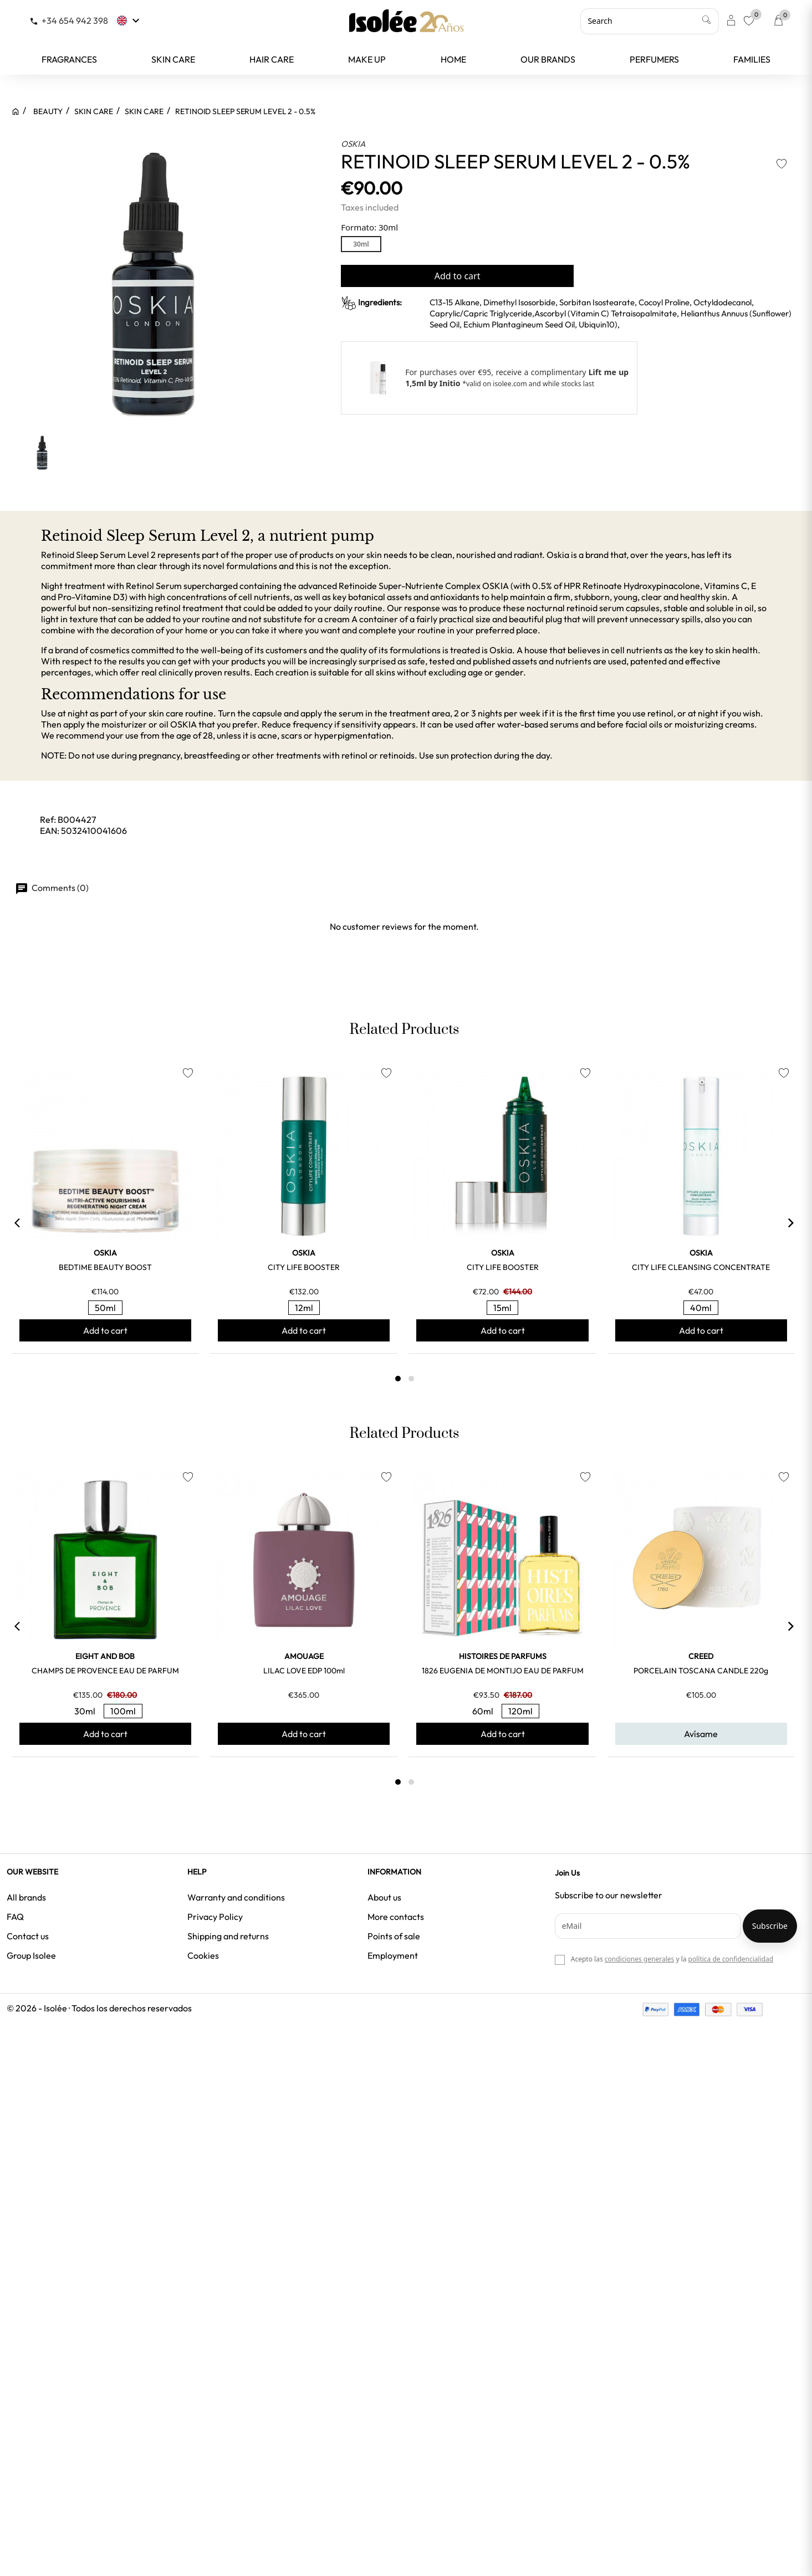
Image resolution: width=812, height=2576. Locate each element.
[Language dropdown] (129, 20)
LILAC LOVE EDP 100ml (304, 1671)
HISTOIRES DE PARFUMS (503, 1656)
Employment (392, 1955)
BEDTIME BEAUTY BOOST (105, 1267)
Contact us (28, 1936)
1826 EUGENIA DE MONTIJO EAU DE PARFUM (503, 1671)
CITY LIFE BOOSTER (304, 1267)
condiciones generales (639, 1959)
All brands (26, 1897)
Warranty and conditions (236, 1897)
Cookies (203, 1955)
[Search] (649, 21)
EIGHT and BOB (105, 1656)
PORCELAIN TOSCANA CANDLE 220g (701, 1671)
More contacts (395, 1916)
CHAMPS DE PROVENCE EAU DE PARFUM (105, 1671)
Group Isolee (31, 1955)
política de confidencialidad (731, 1959)
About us (384, 1897)
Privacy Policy (215, 1916)
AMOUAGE (304, 1656)
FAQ (15, 1916)
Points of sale (393, 1936)
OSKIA (353, 144)
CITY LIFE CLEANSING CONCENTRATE (701, 1267)
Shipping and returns (228, 1936)
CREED (700, 1656)
